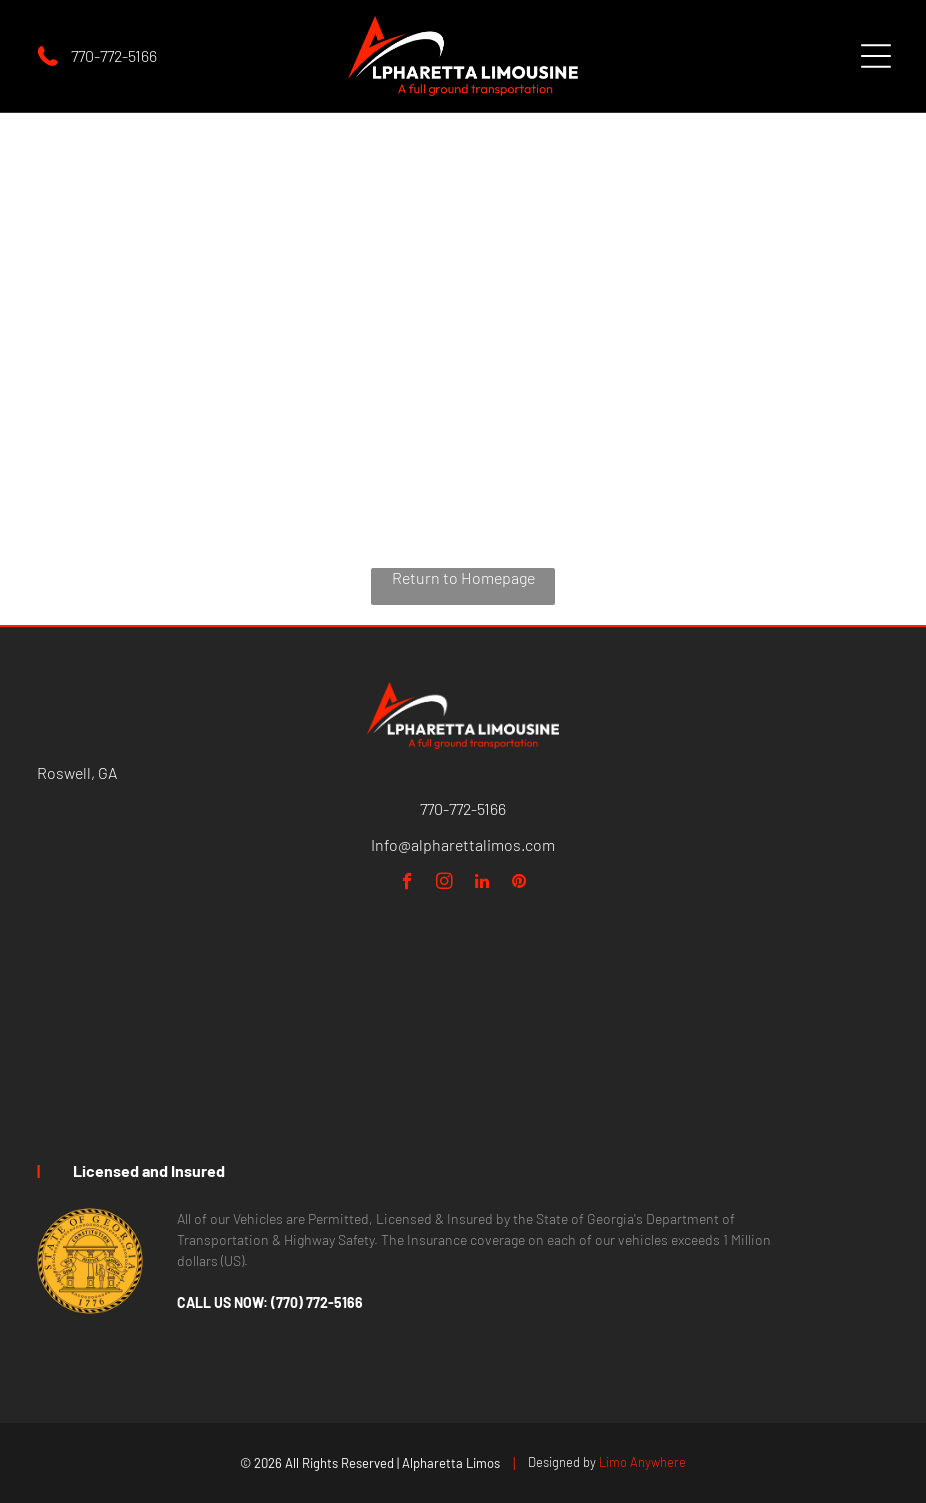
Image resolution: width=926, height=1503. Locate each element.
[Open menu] (876, 56)
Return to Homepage (463, 577)
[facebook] (407, 884)
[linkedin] (481, 884)
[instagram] (444, 884)
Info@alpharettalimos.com (463, 844)
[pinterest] (518, 884)
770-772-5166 (114, 55)
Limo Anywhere (642, 1462)
